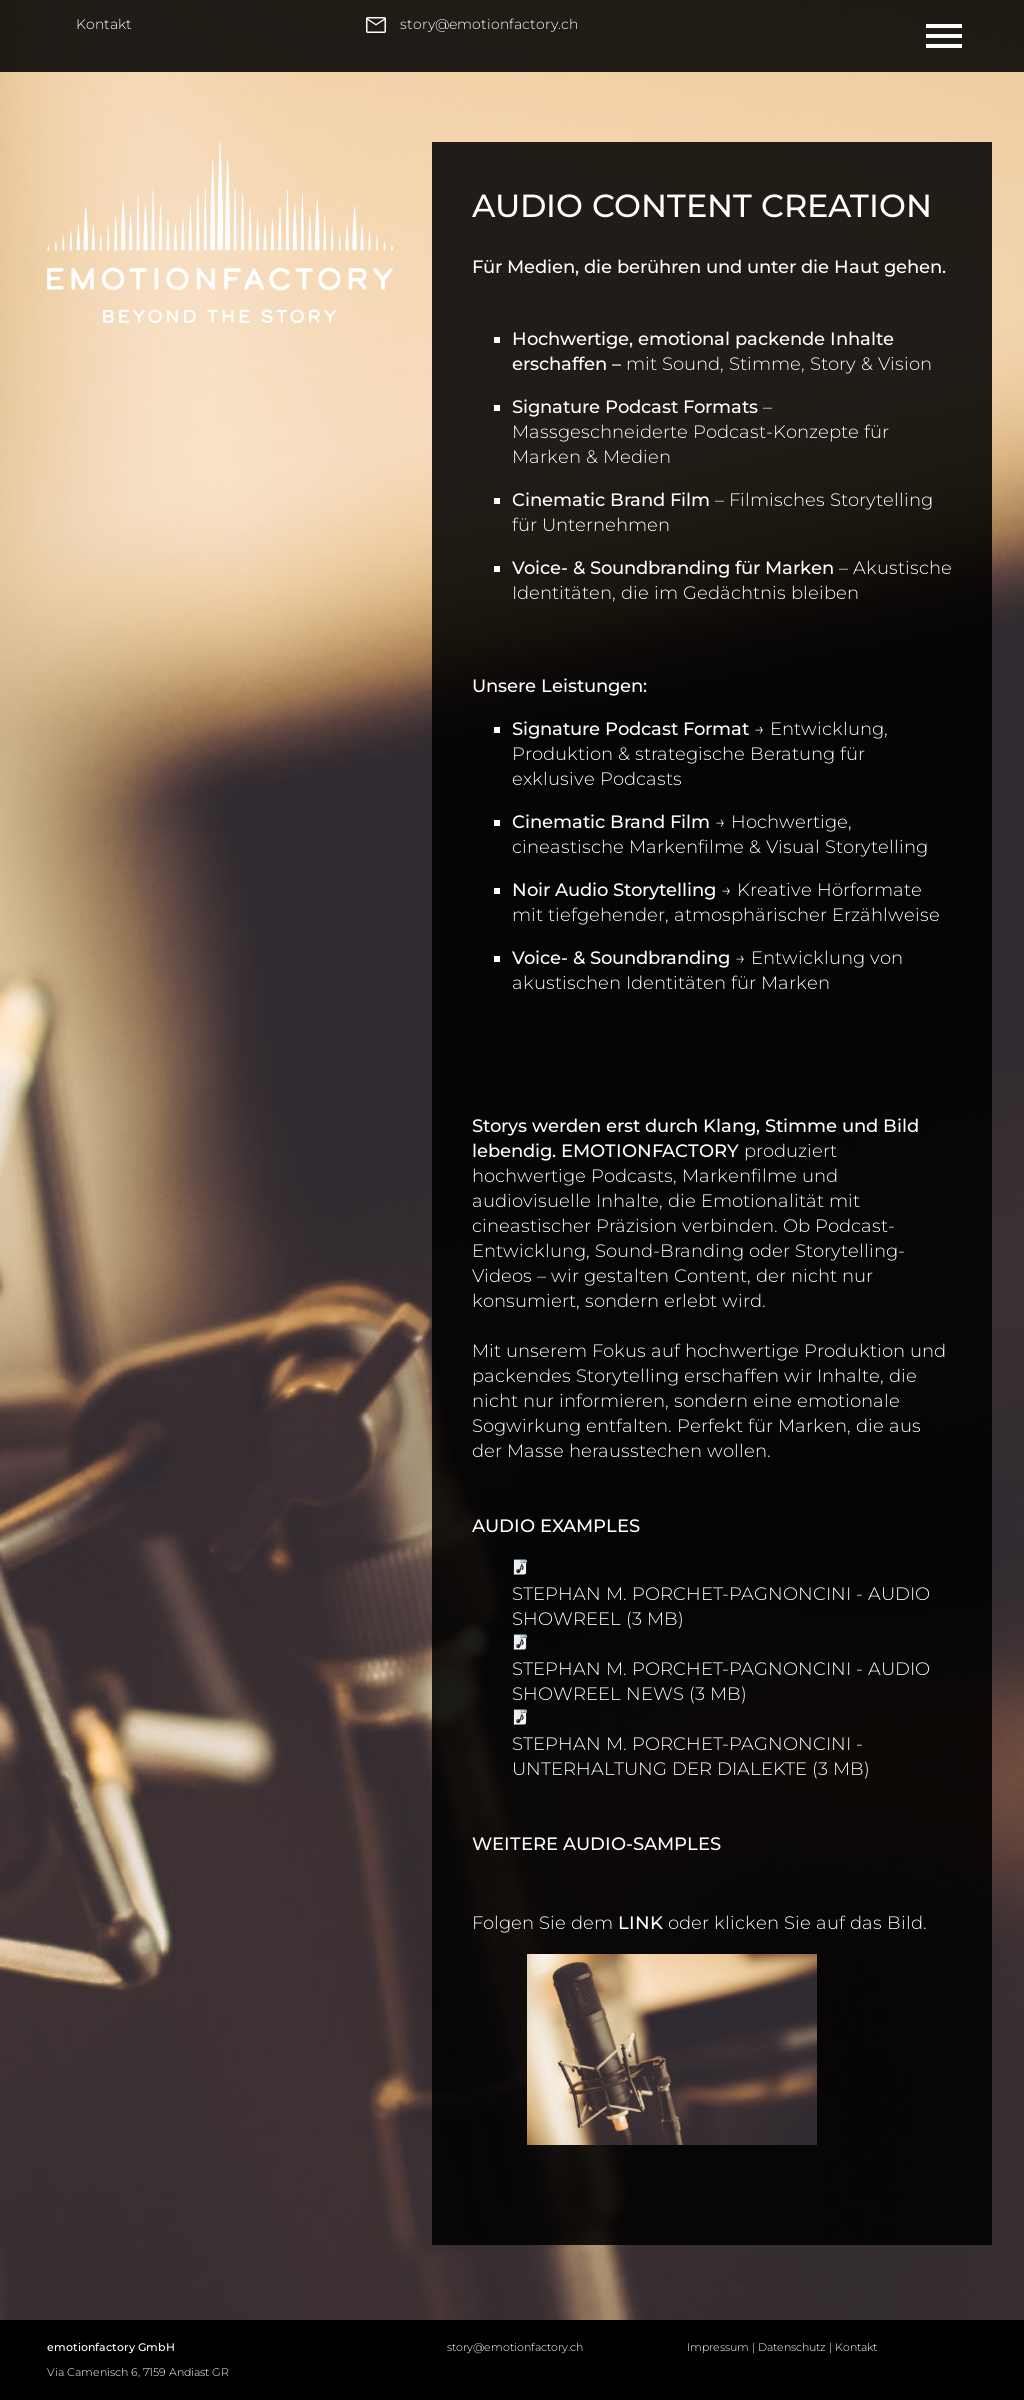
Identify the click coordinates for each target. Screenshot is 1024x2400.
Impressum (718, 2347)
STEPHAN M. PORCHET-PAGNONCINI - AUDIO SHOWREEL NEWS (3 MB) (721, 1681)
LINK (640, 1923)
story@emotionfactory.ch (515, 2347)
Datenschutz (792, 2347)
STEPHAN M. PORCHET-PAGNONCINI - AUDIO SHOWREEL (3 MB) (721, 1606)
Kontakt (104, 24)
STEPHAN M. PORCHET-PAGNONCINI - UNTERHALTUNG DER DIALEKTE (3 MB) (691, 1756)
